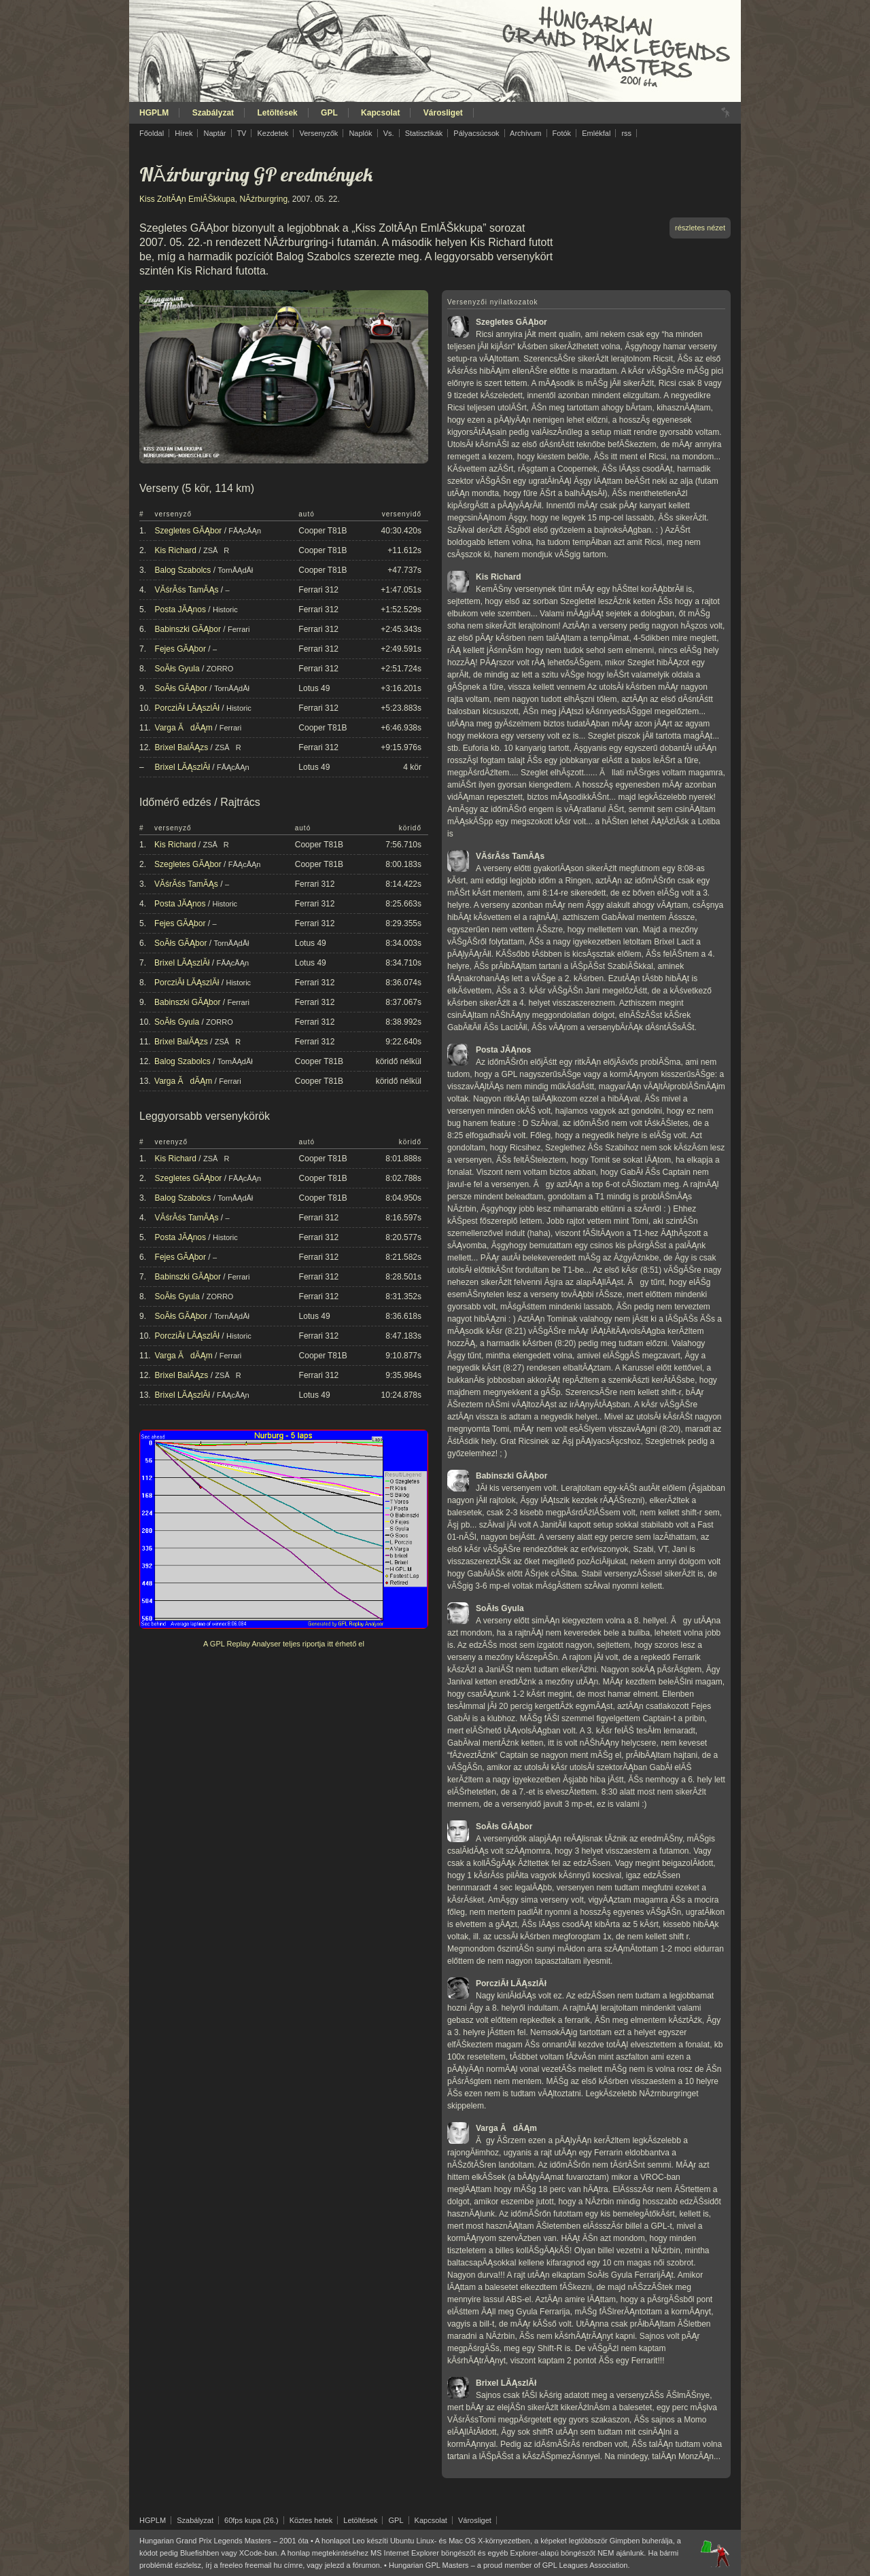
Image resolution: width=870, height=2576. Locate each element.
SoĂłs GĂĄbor (181, 688)
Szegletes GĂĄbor (188, 530)
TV (241, 133)
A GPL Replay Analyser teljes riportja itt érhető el (283, 1644)
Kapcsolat (380, 113)
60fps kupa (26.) (251, 2520)
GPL (329, 113)
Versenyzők (318, 133)
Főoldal (151, 133)
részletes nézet (700, 228)
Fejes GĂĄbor (180, 649)
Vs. (388, 133)
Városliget (443, 113)
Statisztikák (424, 133)
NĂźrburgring (263, 199)
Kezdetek (273, 133)
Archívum (525, 133)
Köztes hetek (311, 2520)
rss (626, 133)
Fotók (562, 133)
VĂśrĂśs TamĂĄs (187, 590)
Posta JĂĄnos (180, 609)
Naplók (360, 133)
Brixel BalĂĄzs (182, 747)
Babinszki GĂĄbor (188, 629)
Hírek (183, 133)
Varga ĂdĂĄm (184, 728)
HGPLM (154, 113)
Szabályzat (213, 113)
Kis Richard (175, 550)
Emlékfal (596, 133)
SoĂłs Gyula (177, 668)
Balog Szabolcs (183, 570)
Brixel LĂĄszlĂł (182, 767)
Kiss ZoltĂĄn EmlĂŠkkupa (187, 199)
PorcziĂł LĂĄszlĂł (187, 708)
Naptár (214, 133)
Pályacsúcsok (476, 133)
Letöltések (277, 113)
